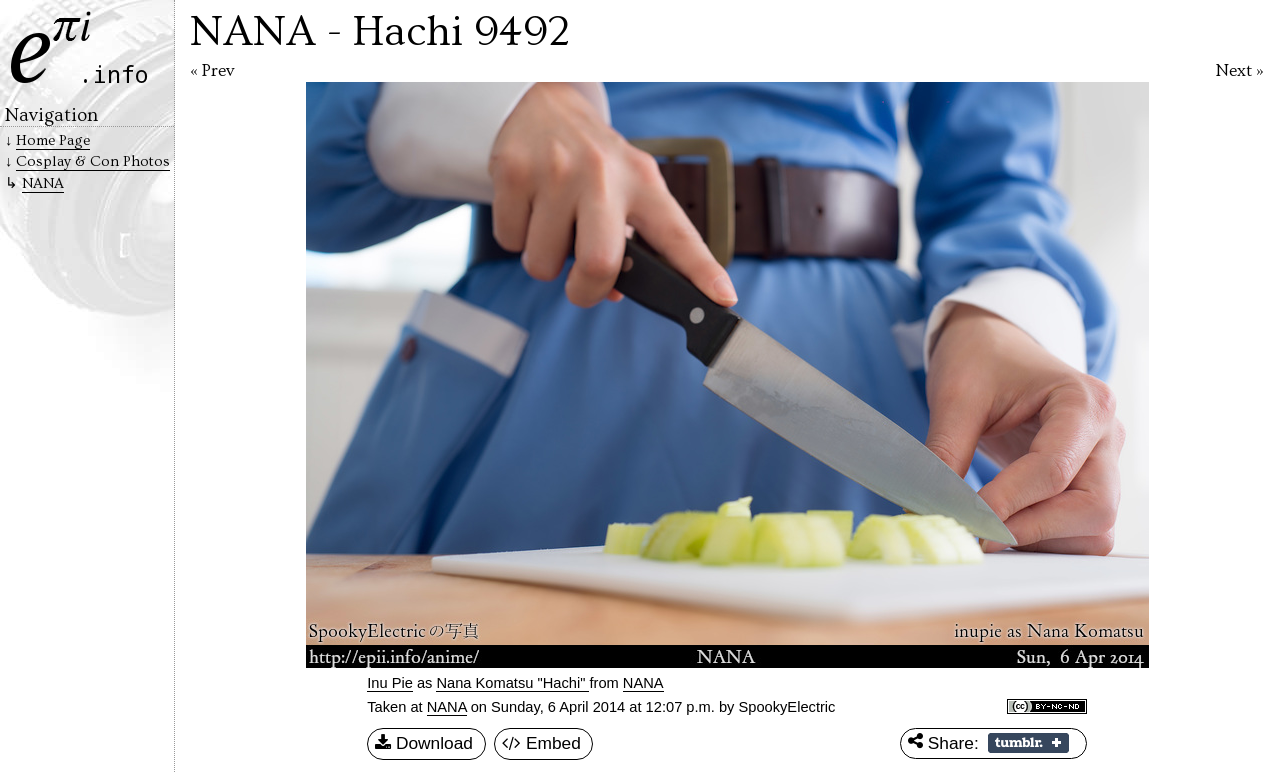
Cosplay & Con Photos (93, 161)
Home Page (53, 140)
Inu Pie (390, 683)
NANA (447, 707)
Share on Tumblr (1028, 743)
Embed (541, 744)
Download (424, 744)
